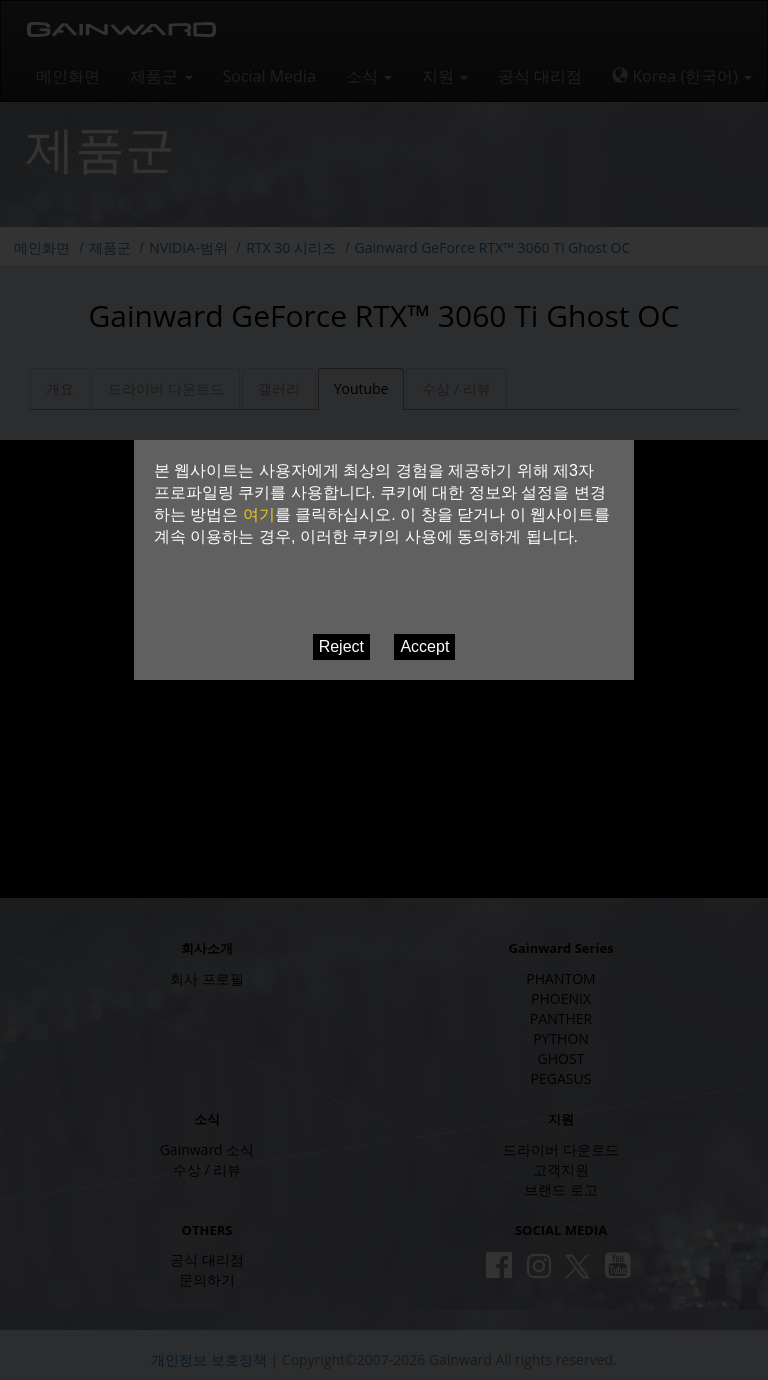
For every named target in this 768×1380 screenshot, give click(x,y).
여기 (259, 514)
